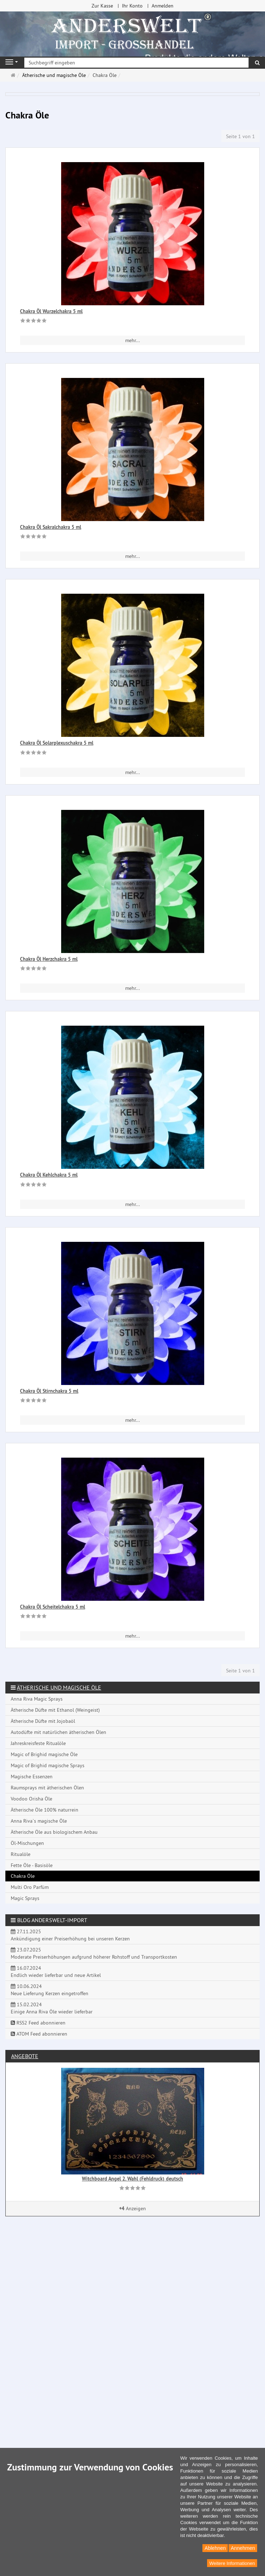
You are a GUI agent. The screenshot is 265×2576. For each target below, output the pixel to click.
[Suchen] (257, 62)
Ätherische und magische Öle (59, 1687)
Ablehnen (215, 2548)
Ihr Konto (132, 6)
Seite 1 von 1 (240, 136)
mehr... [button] (132, 340)
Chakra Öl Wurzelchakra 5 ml (51, 311)
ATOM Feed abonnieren (39, 2034)
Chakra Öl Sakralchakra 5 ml (50, 527)
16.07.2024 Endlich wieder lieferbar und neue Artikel (56, 1971)
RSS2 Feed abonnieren (38, 2023)
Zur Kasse (102, 6)
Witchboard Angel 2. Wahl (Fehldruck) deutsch (132, 2179)
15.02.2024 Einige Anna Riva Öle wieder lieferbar (52, 2008)
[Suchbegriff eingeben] (136, 63)
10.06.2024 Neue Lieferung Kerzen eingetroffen (49, 1990)
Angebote (24, 2056)
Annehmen (243, 2548)
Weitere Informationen (232, 2563)
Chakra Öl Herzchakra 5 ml (49, 959)
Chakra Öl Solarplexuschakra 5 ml (56, 743)
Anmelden (162, 6)
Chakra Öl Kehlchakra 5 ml (49, 1175)
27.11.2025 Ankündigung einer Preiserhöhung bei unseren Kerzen (70, 1935)
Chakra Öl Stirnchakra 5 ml (49, 1391)
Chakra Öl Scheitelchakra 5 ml (52, 1607)
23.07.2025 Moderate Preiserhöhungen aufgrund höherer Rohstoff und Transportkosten (94, 1953)
